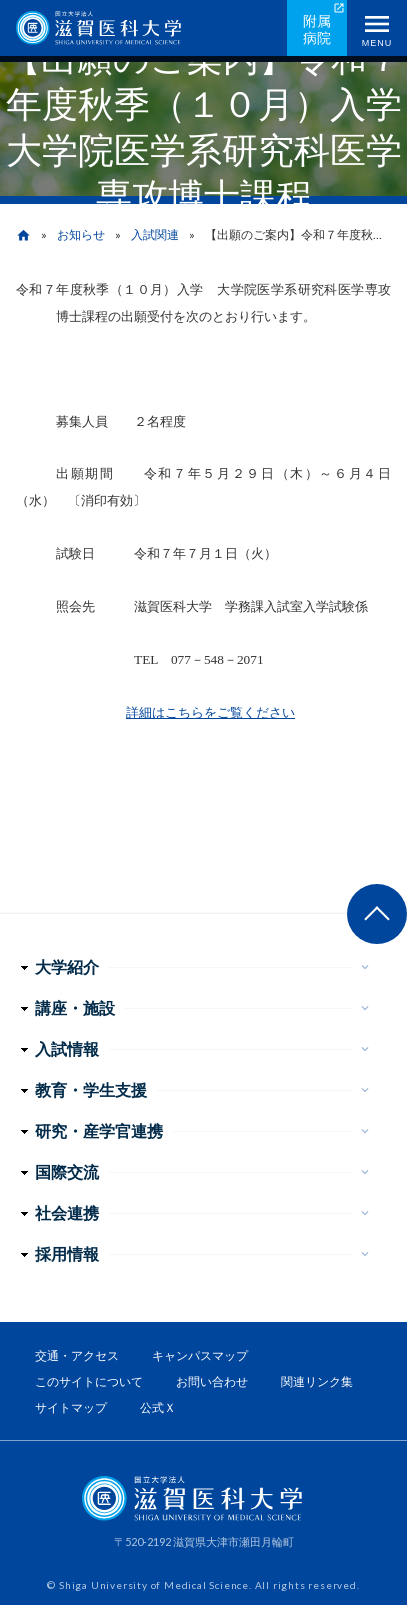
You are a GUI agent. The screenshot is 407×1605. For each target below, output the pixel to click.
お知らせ (81, 234)
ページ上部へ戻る (377, 914)
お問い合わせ (212, 1381)
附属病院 (317, 29)
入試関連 (155, 234)
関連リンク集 (317, 1381)
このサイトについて (89, 1381)
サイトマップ (71, 1407)
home (23, 235)
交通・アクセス (77, 1355)
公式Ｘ (158, 1407)
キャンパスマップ (200, 1355)
